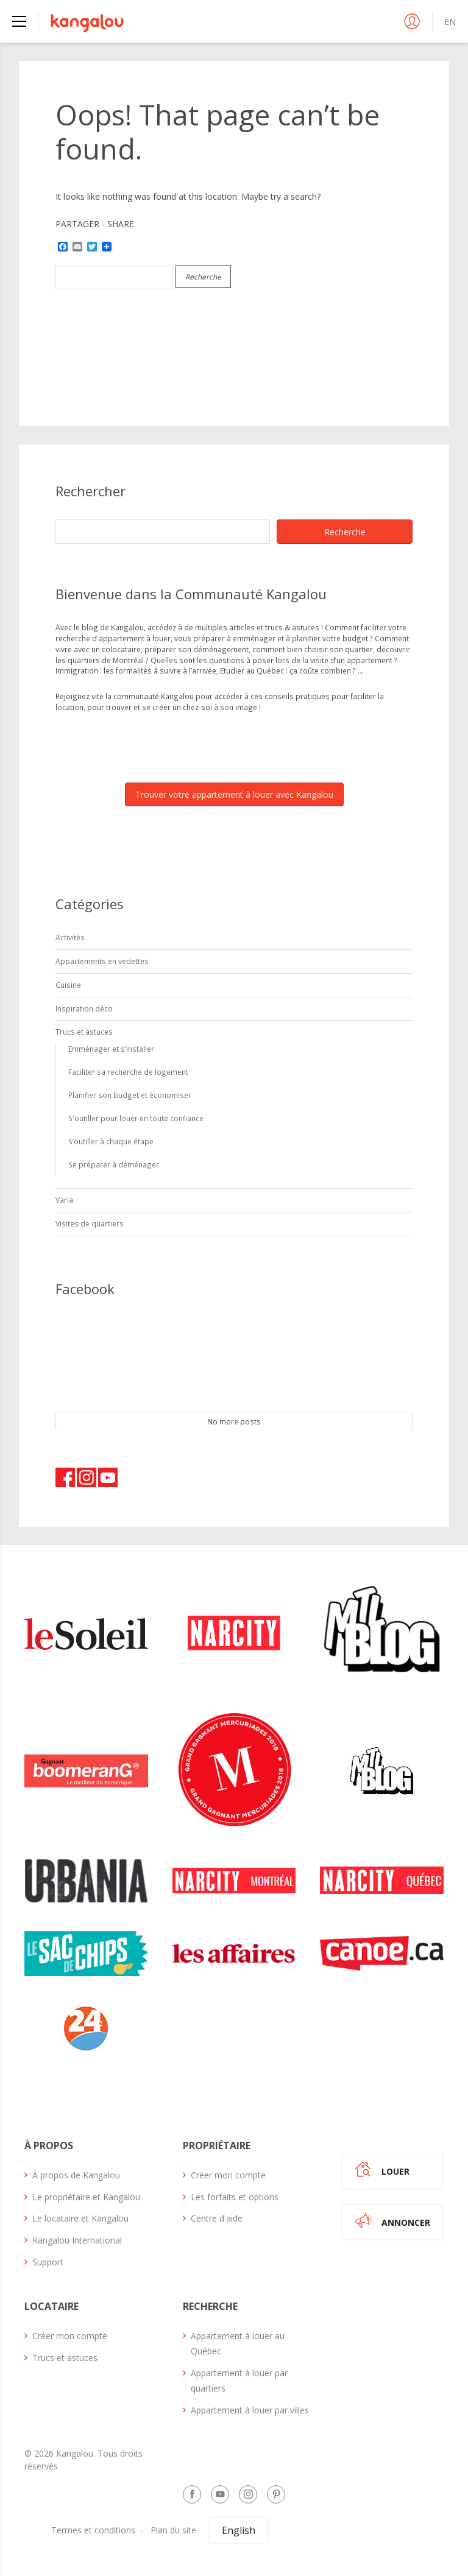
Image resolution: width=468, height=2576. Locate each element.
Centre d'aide (217, 2218)
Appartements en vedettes (102, 961)
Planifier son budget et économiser (129, 1095)
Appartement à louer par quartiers (239, 2380)
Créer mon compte (228, 2175)
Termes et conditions (93, 2530)
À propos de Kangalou (76, 2175)
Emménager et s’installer (111, 1049)
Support (47, 2262)
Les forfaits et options (234, 2197)
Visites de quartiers (89, 1223)
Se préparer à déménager (113, 1164)
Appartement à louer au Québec (238, 2343)
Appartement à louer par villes (250, 2410)
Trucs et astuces (84, 1031)
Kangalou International (77, 2240)
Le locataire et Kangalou (80, 2218)
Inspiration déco (84, 1008)
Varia (64, 1200)
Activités (70, 937)
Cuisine (68, 985)
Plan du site (173, 2530)
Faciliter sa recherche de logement (128, 1072)
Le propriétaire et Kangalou (86, 2197)
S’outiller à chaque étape (111, 1141)
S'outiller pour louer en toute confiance (136, 1118)
